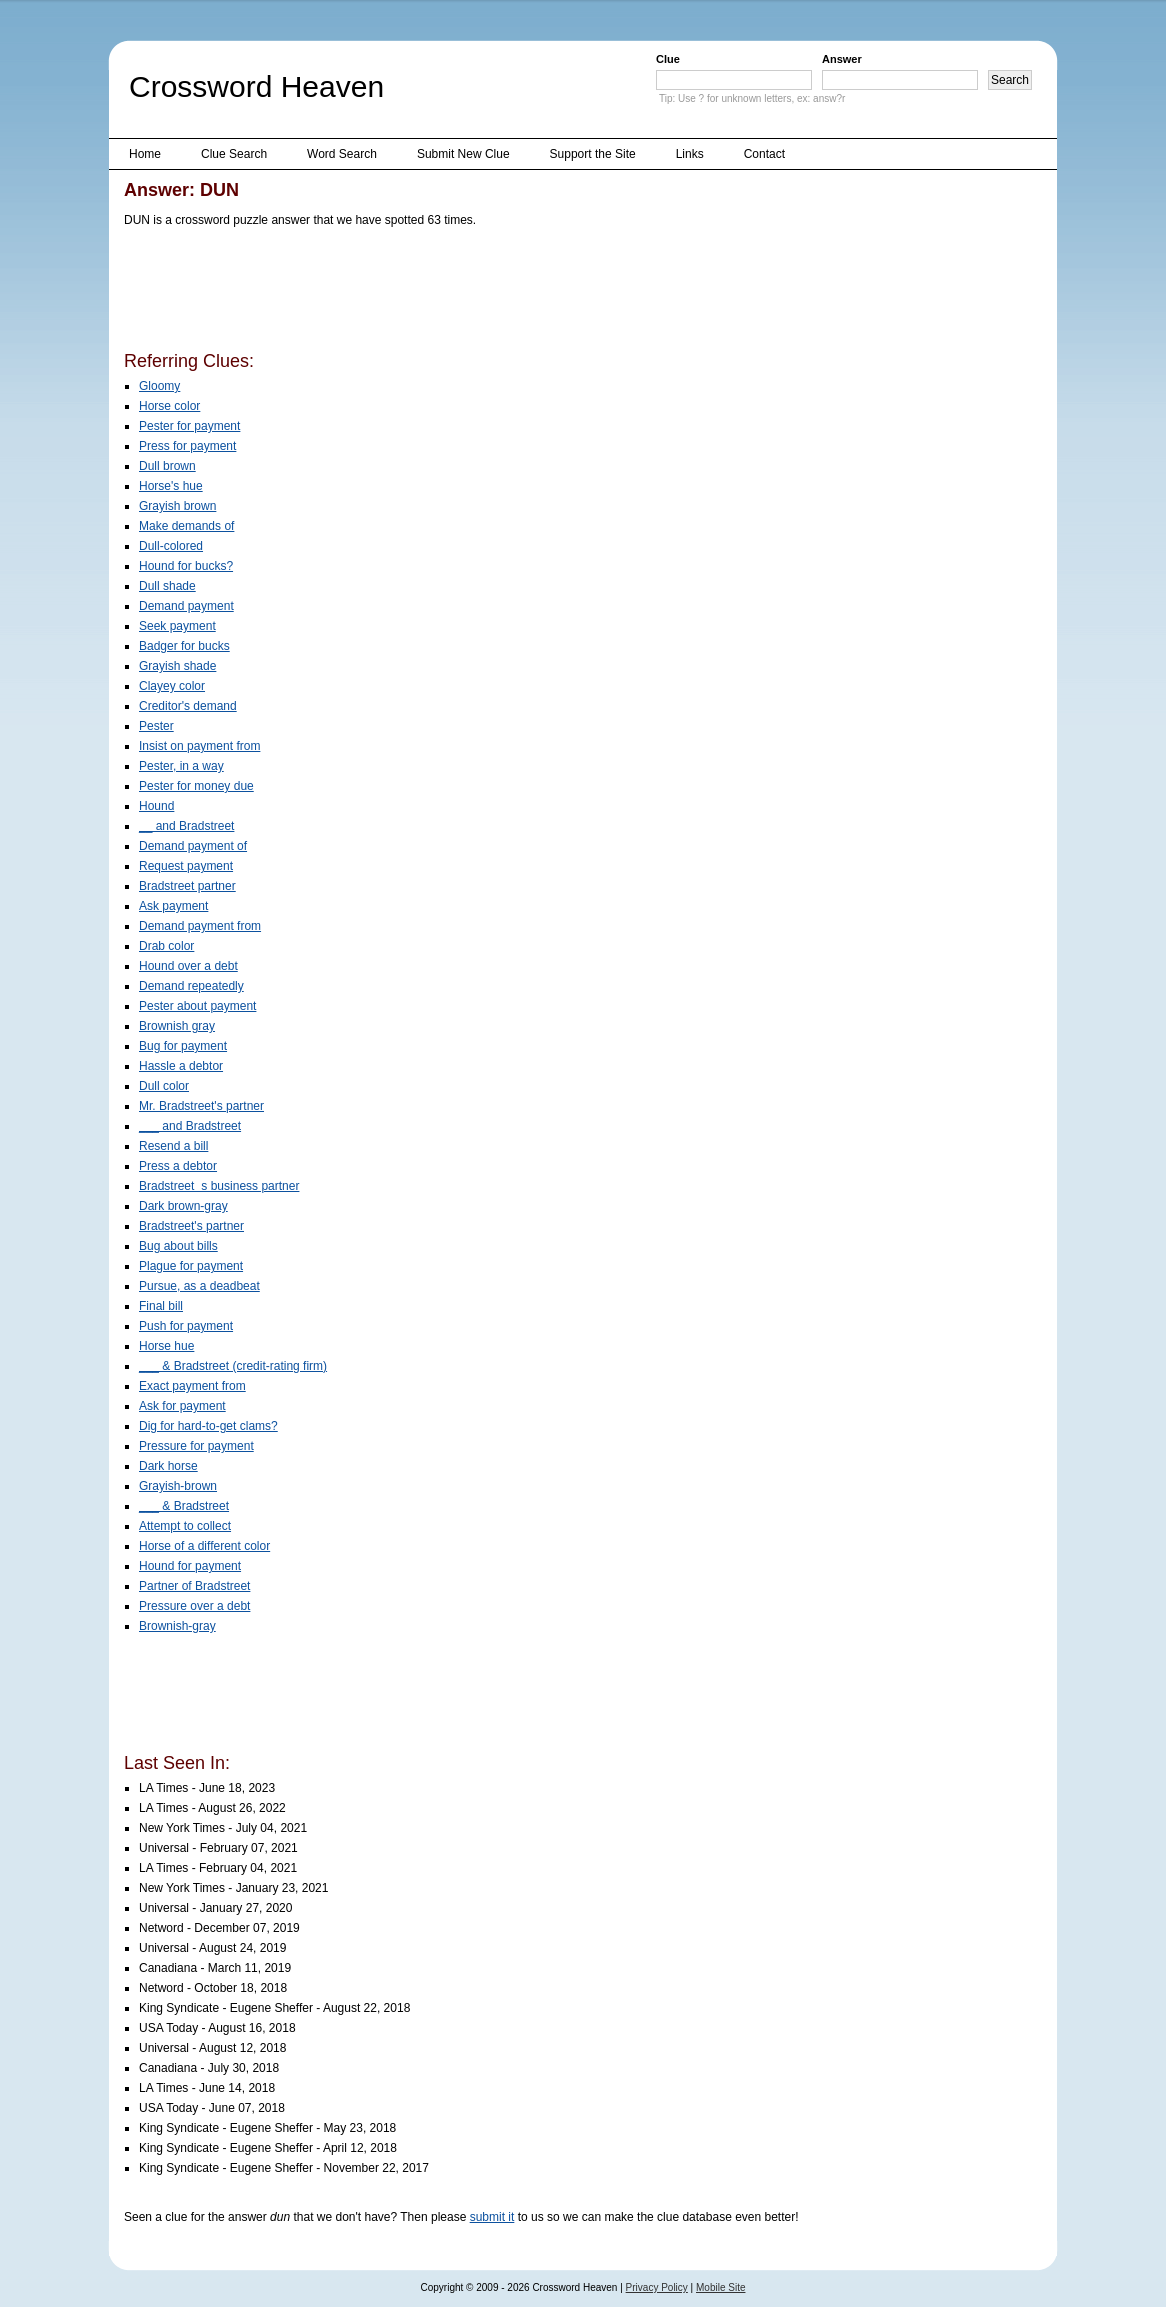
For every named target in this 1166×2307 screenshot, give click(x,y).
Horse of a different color (204, 1546)
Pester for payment (189, 426)
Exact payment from (192, 1386)
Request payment (186, 866)
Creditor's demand (188, 706)
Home (145, 154)
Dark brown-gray (183, 1206)
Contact (764, 154)
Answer (842, 59)
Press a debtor (178, 1166)
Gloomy (159, 386)
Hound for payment (190, 1566)
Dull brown (167, 466)
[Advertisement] (488, 293)
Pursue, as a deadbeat (199, 1286)
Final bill (161, 1306)
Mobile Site (720, 2287)
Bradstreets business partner (219, 1186)
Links (690, 154)
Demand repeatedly (191, 986)
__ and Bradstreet (186, 826)
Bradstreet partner (187, 886)
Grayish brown (177, 506)
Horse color (169, 406)
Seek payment (177, 626)
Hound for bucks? (186, 566)
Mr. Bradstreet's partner (201, 1106)
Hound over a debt (188, 966)
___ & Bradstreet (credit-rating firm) (233, 1366)
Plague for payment (191, 1266)
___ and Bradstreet (190, 1126)
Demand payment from (200, 926)
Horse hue (166, 1346)
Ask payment (173, 906)
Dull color (164, 1086)
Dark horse (168, 1466)
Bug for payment (183, 1046)
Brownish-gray (177, 1626)
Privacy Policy (657, 2287)
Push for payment (186, 1326)
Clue (668, 59)
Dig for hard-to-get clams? (208, 1426)
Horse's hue (171, 486)
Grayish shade (177, 666)
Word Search (342, 154)
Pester (156, 726)
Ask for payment (182, 1406)
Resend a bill (173, 1146)
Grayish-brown (178, 1486)
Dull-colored (171, 546)
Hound (156, 806)
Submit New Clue (463, 154)
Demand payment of (193, 846)
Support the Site (593, 154)
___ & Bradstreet (184, 1506)
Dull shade (167, 586)
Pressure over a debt (194, 1606)
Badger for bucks (184, 646)
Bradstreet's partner (191, 1226)
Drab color (166, 946)
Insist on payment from (199, 746)
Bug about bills (178, 1246)
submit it (492, 2217)
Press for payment (187, 446)
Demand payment (186, 606)
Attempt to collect (185, 1526)
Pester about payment (197, 1006)
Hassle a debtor (181, 1066)
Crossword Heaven (256, 86)
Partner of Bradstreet (194, 1586)
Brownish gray (177, 1026)
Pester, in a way (181, 766)
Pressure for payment (196, 1446)
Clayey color (172, 686)
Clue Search (234, 154)
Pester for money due (196, 786)
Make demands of (186, 526)
